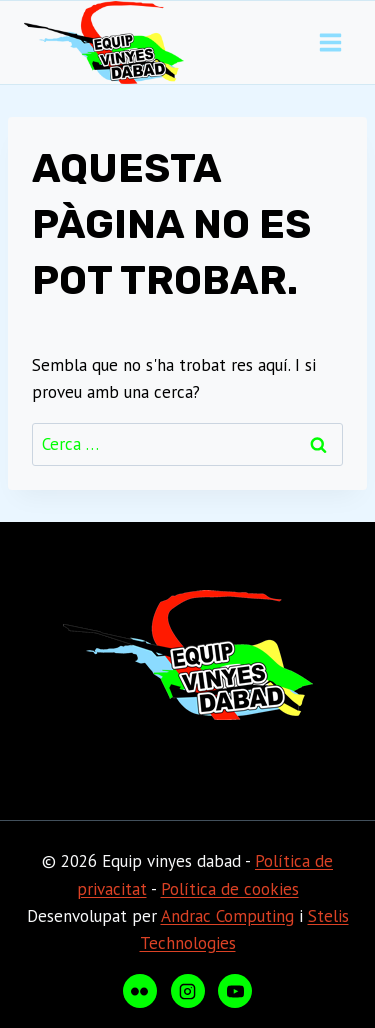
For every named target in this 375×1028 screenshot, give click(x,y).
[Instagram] (188, 991)
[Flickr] (140, 991)
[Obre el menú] (330, 43)
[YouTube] (235, 991)
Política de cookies (230, 889)
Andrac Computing (227, 916)
